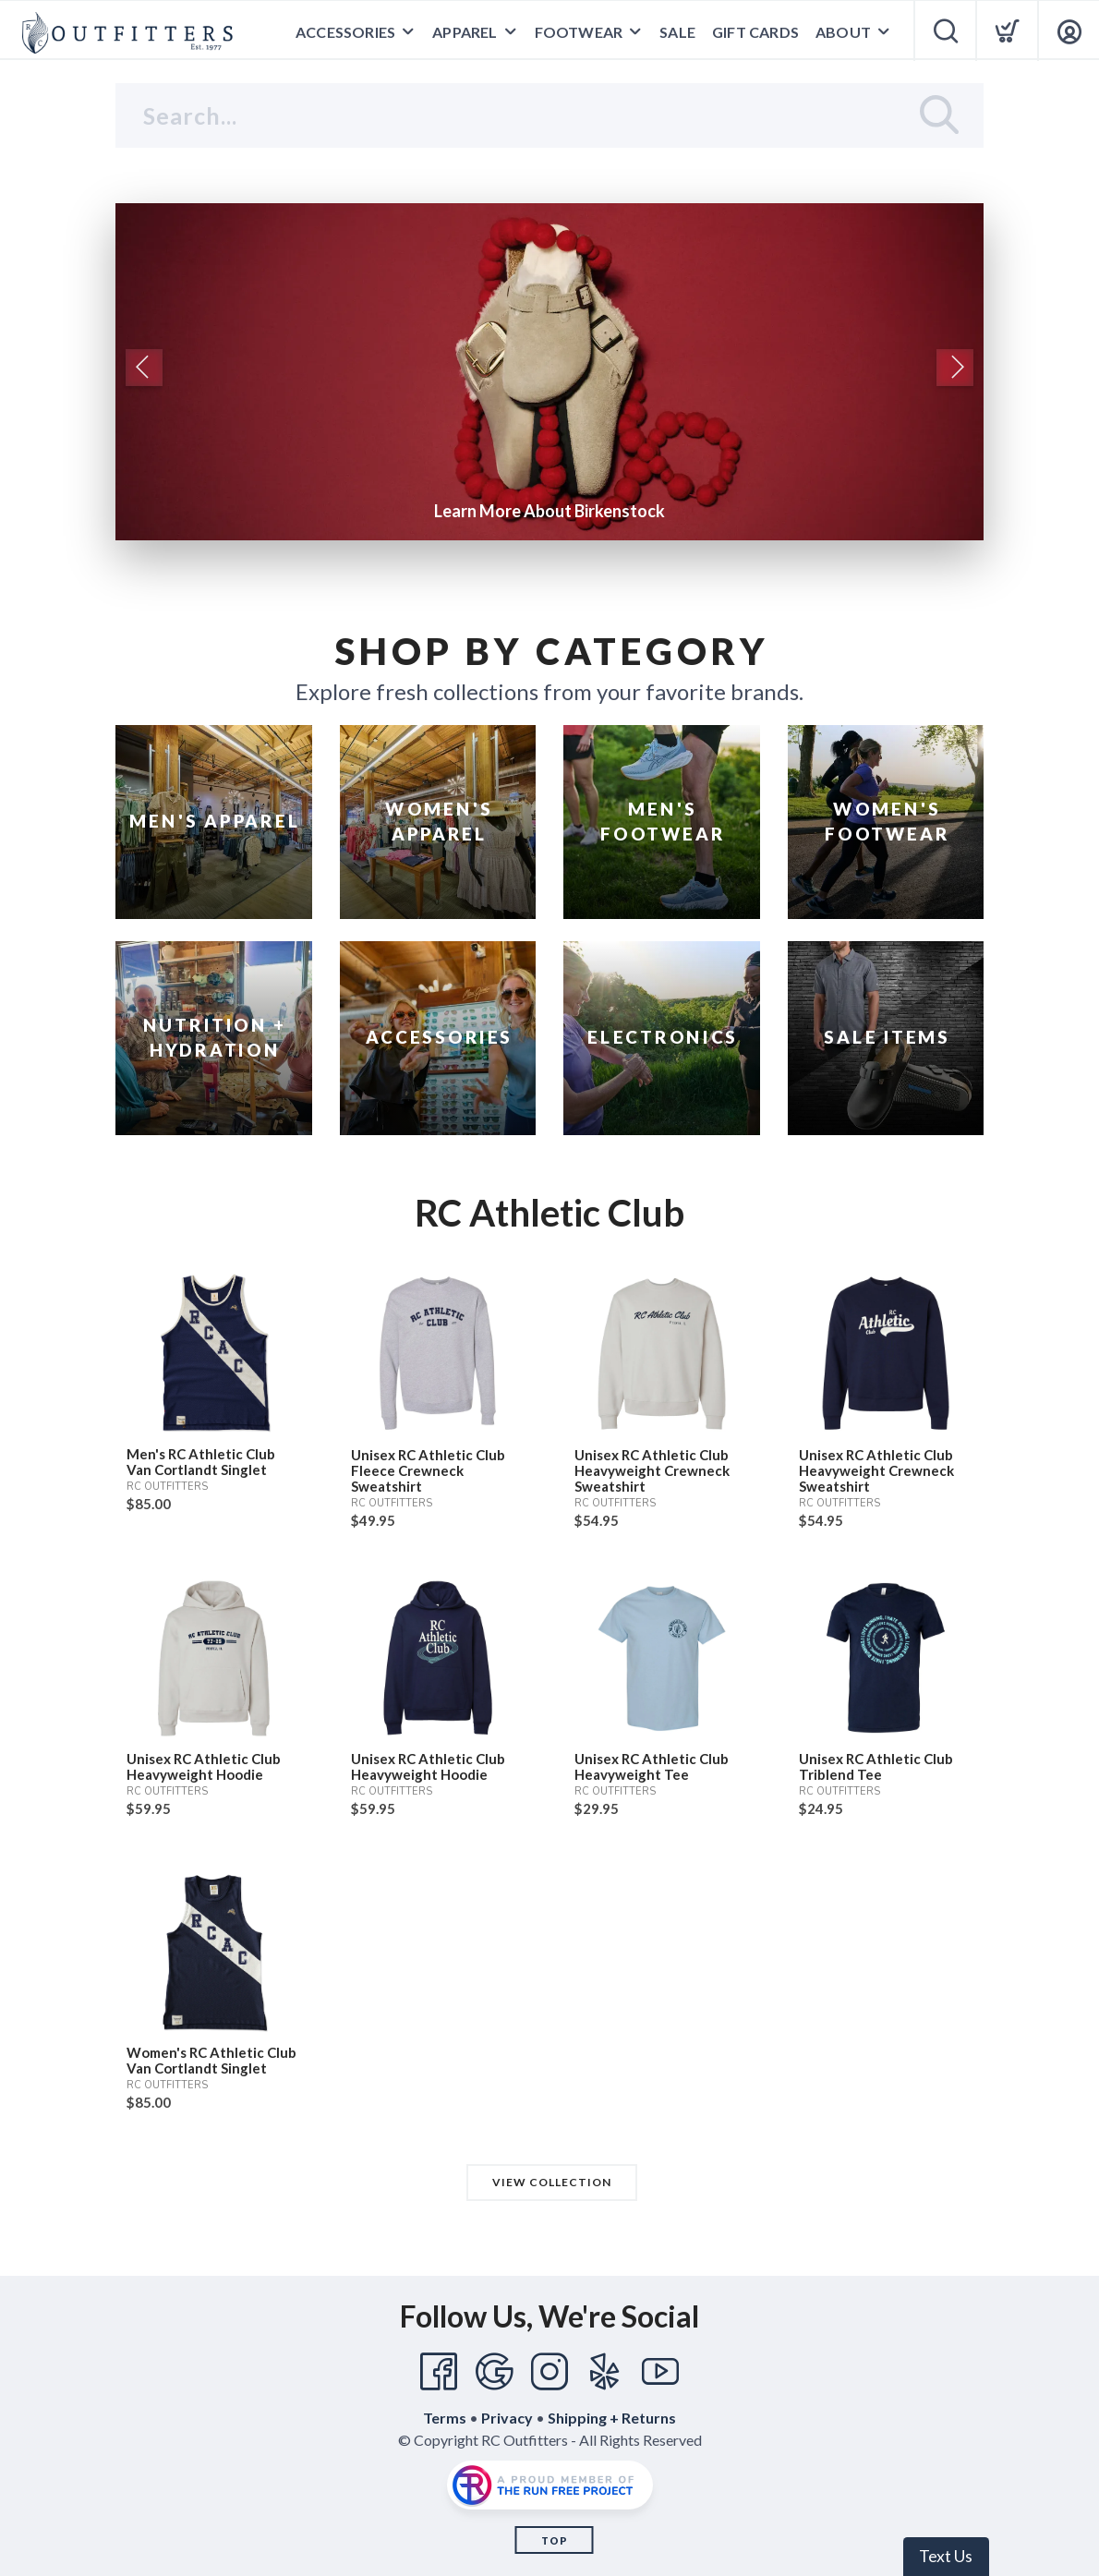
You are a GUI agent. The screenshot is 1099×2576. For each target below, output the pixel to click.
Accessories (345, 32)
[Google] (494, 2372)
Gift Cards (755, 32)
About (843, 32)
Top (554, 2540)
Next (954, 367)
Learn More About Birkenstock (549, 511)
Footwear (579, 32)
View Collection (551, 2182)
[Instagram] (549, 2372)
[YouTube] (660, 2372)
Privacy (507, 2417)
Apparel (464, 32)
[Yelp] (605, 2372)
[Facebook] (438, 2372)
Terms (444, 2417)
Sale (677, 32)
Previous (144, 367)
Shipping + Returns (612, 2417)
